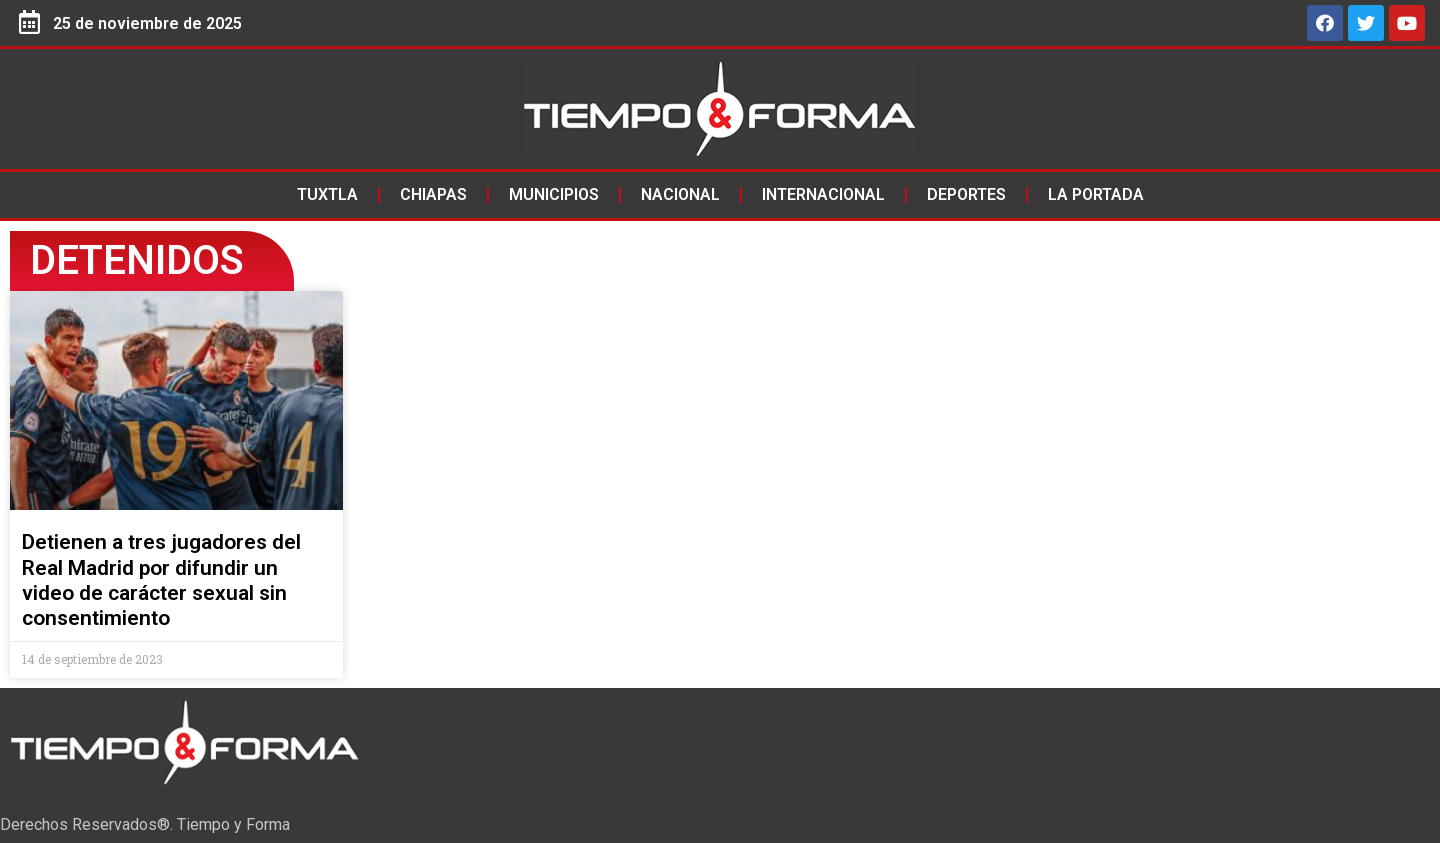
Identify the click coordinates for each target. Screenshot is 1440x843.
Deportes (966, 194)
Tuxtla (327, 194)
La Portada (1096, 194)
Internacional (823, 194)
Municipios (554, 194)
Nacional (680, 194)
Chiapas (433, 194)
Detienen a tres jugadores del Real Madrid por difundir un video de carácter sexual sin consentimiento (161, 580)
